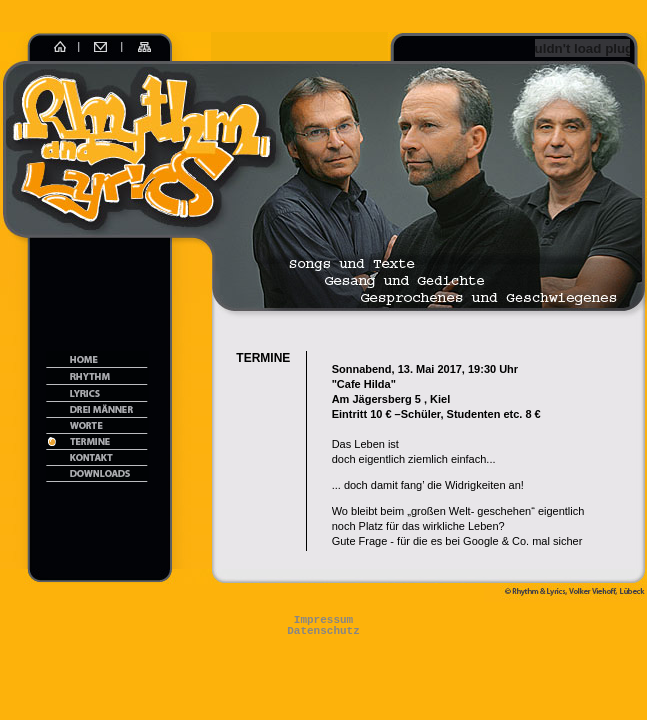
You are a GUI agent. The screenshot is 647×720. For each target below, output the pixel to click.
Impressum (323, 620)
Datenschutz (323, 631)
